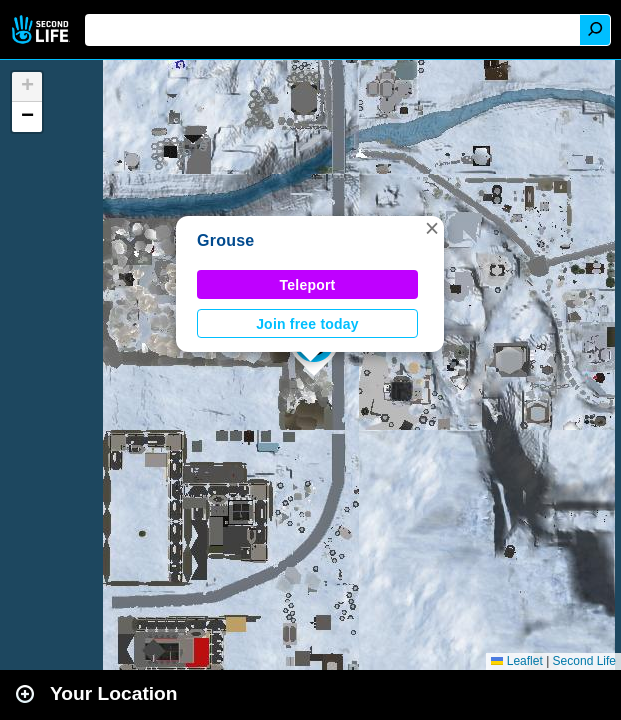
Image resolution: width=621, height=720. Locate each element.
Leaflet (516, 661)
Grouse (225, 240)
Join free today (307, 324)
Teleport (308, 285)
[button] (432, 228)
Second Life (42, 29)
